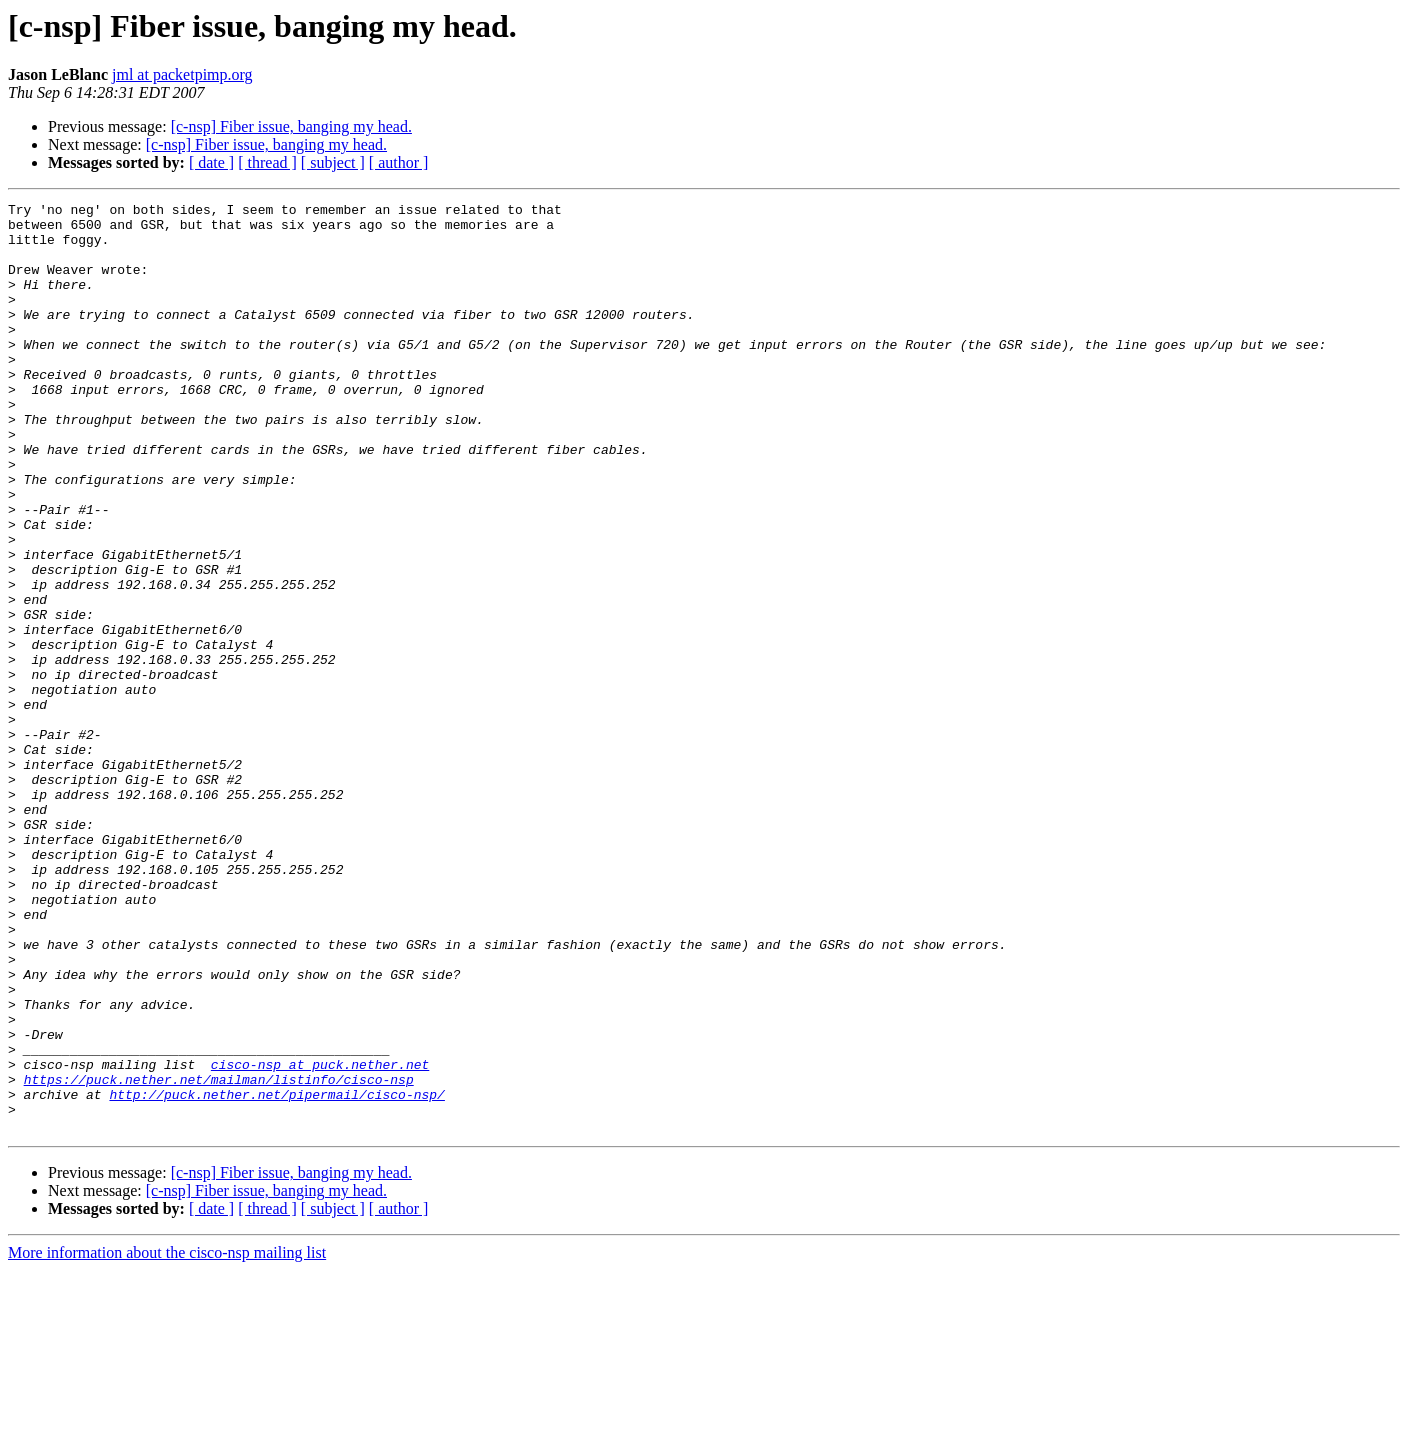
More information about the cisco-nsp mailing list (167, 1438)
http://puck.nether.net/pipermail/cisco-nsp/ (276, 1274)
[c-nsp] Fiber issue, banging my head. (291, 126)
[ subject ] (333, 162)
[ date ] (211, 162)
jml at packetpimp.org (182, 74)
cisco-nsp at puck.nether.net (320, 1238)
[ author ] (399, 162)
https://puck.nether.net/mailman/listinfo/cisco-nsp (219, 1256)
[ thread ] (267, 162)
